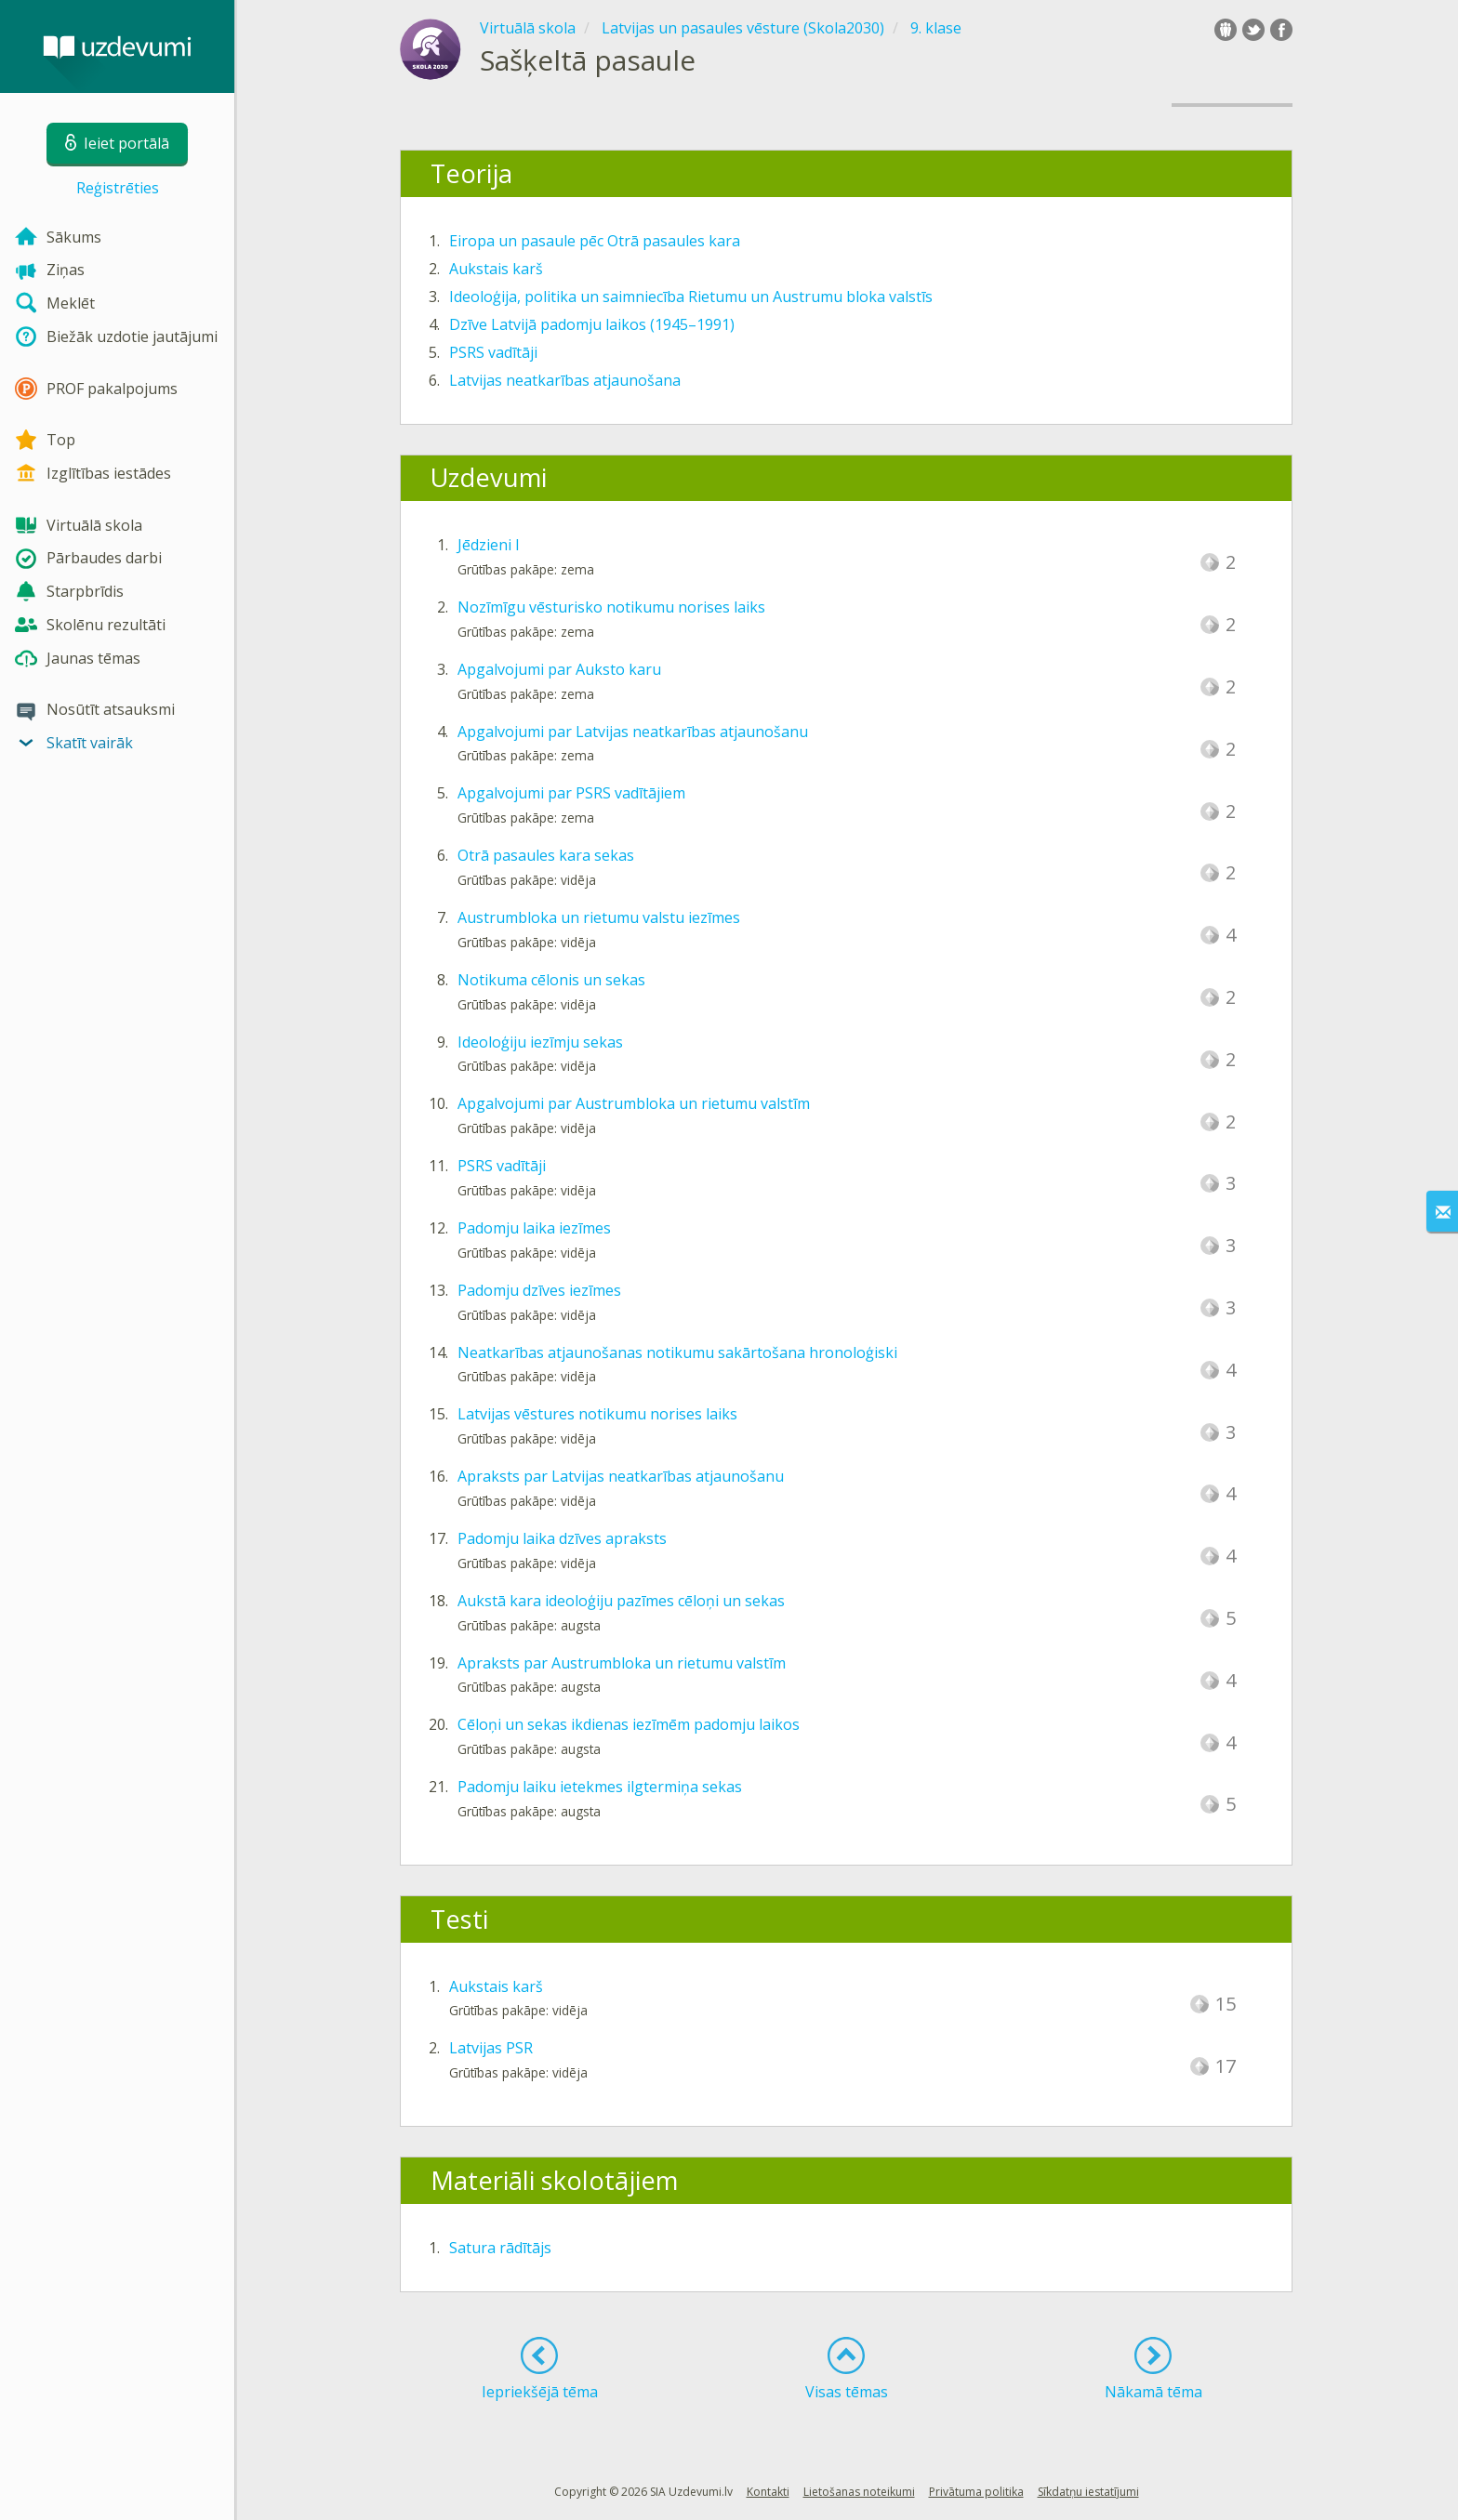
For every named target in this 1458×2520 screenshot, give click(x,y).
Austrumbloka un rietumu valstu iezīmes (598, 917)
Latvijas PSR (491, 2048)
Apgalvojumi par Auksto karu (559, 669)
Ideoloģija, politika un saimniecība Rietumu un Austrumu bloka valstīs (691, 296)
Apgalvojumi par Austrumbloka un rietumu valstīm (633, 1103)
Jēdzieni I (488, 544)
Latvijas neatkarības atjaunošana (565, 380)
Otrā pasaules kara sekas (545, 855)
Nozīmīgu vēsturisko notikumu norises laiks (611, 607)
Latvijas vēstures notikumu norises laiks (597, 1414)
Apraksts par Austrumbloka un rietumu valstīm (621, 1663)
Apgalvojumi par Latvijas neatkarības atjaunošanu (632, 731)
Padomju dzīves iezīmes (539, 1290)
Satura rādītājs (500, 2247)
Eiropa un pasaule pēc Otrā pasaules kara (594, 241)
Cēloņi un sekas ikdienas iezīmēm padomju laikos (628, 1724)
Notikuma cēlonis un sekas (551, 980)
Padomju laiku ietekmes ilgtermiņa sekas (599, 1786)
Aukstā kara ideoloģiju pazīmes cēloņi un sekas (621, 1600)
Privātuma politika (976, 2492)
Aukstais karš (496, 268)
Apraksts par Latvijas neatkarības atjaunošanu (620, 1476)
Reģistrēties (117, 187)
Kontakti (768, 2492)
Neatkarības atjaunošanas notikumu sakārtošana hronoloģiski (677, 1352)
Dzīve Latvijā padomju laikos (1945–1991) (592, 324)
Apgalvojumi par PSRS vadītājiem (571, 793)
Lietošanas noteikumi (859, 2492)
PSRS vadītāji (493, 352)
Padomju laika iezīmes (534, 1228)
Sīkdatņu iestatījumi (1088, 2492)
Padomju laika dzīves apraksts (562, 1538)
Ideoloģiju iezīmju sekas (540, 1042)
